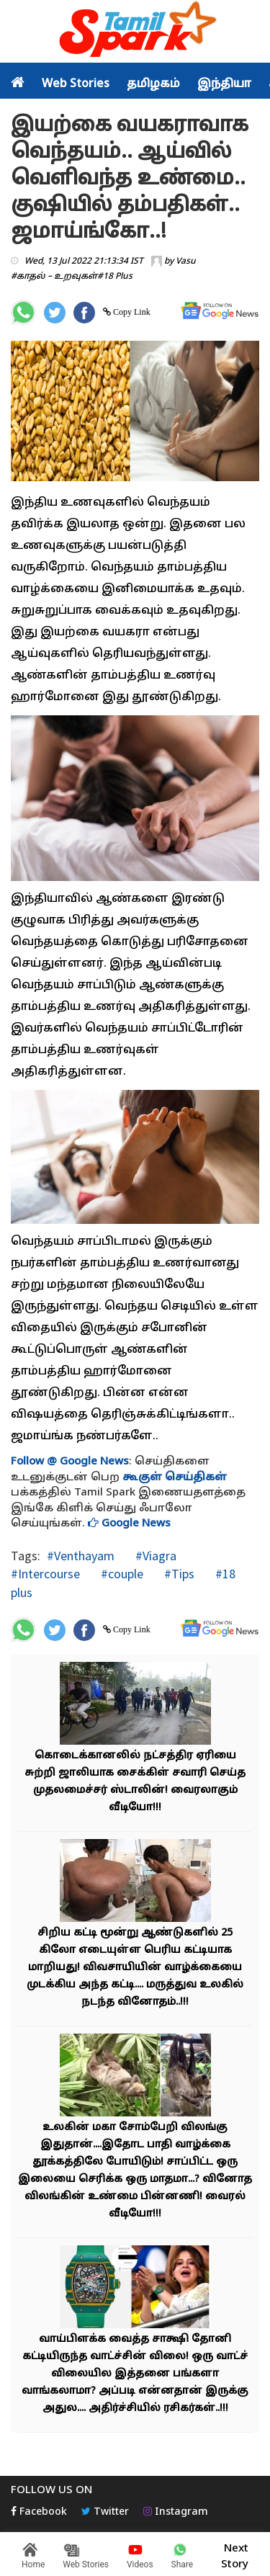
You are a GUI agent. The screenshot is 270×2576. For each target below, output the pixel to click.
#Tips (177, 1573)
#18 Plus (114, 277)
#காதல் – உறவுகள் (54, 277)
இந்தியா (224, 84)
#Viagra (154, 1555)
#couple (120, 1573)
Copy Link (130, 312)
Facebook (39, 2512)
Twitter (105, 2512)
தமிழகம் (153, 84)
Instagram (175, 2512)
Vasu (186, 261)
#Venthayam (80, 1555)
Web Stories (75, 84)
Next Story (234, 2554)
